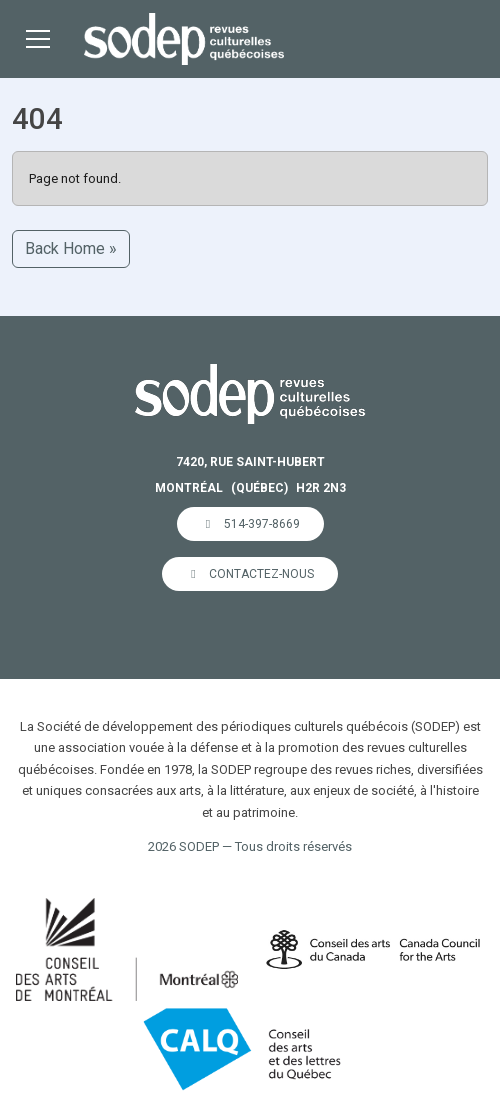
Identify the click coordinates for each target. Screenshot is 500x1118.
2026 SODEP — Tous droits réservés (250, 846)
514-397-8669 (250, 524)
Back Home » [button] (71, 248)
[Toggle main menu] (38, 39)
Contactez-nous (250, 574)
